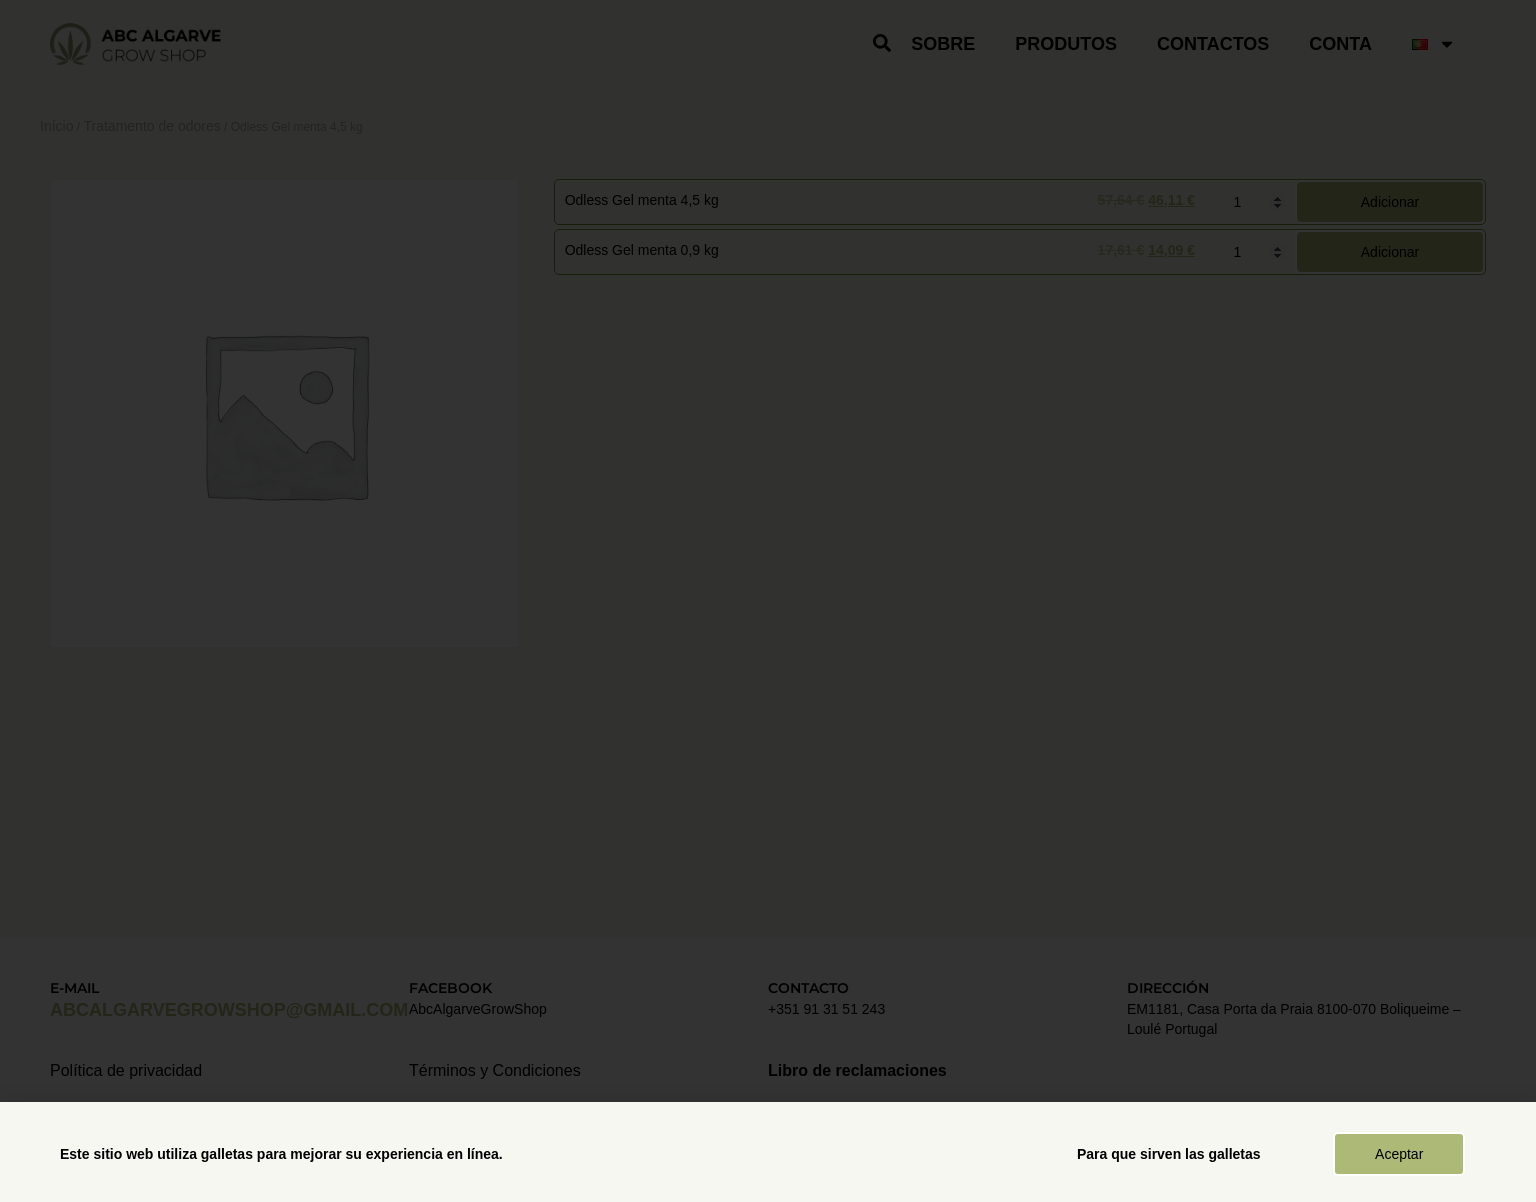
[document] (768, 601)
